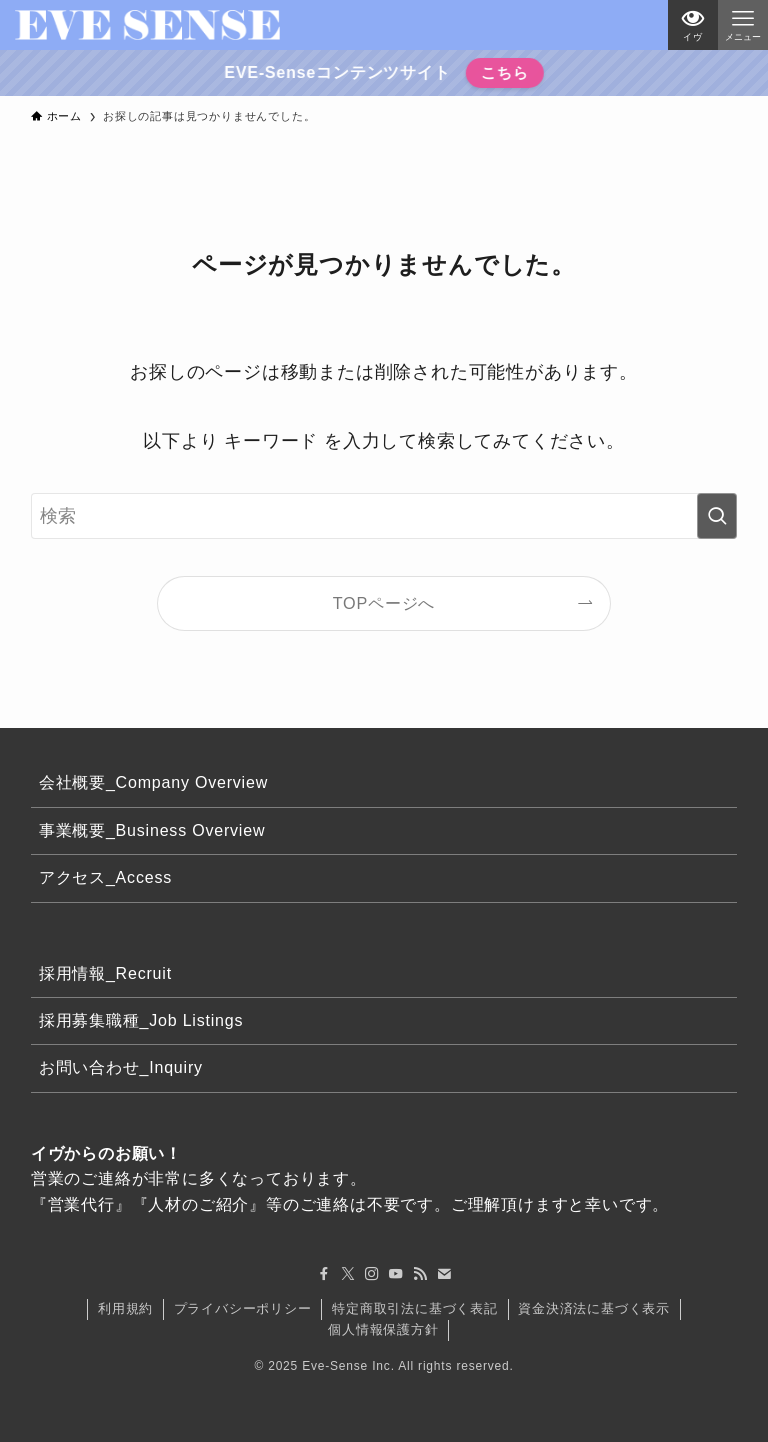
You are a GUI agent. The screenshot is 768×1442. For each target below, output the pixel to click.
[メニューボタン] (743, 25)
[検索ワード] (384, 516)
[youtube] (396, 1274)
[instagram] (372, 1274)
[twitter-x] (348, 1274)
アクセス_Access (105, 877)
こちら (502, 72)
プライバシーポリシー (243, 1308)
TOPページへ (384, 603)
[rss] (420, 1274)
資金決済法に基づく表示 (594, 1308)
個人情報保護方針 (383, 1329)
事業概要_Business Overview (152, 830)
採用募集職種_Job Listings (141, 1020)
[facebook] (324, 1274)
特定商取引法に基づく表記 (415, 1308)
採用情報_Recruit (105, 973)
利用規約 (125, 1308)
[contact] (444, 1274)
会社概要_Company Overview (153, 782)
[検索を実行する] (717, 516)
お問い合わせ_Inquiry (121, 1067)
